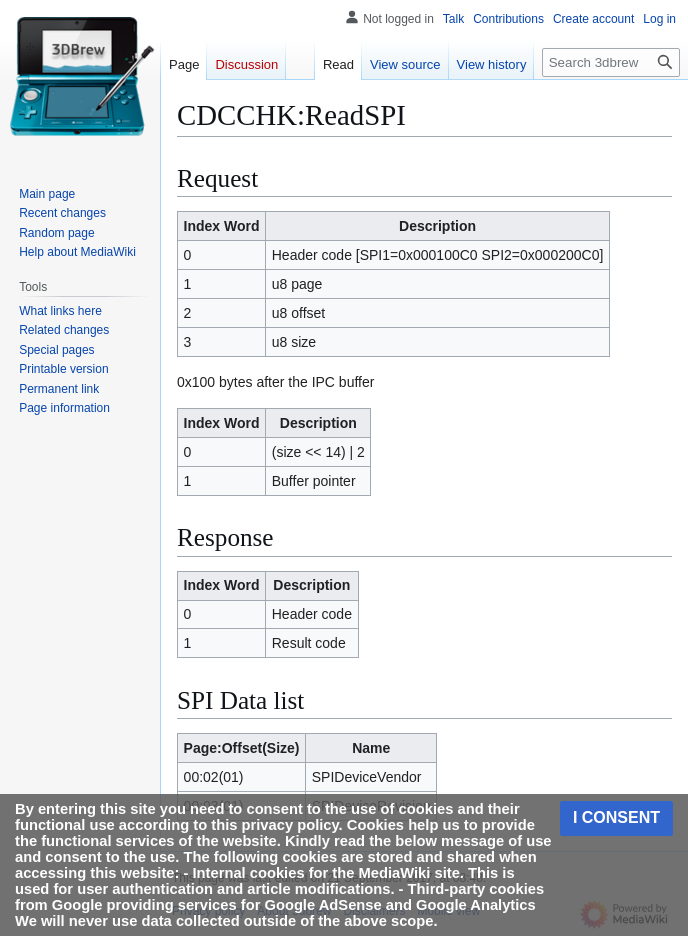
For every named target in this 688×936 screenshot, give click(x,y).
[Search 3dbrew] (611, 62)
